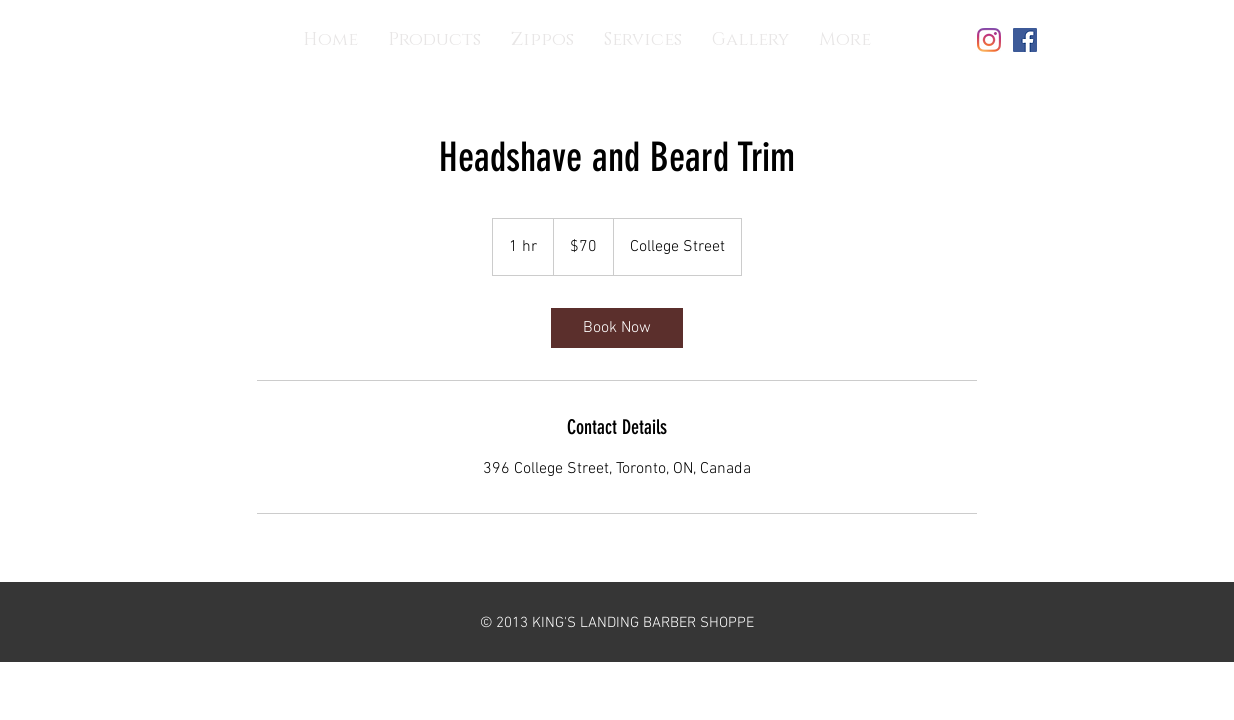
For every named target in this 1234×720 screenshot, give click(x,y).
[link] (617, 328)
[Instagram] (989, 40)
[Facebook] (1025, 40)
